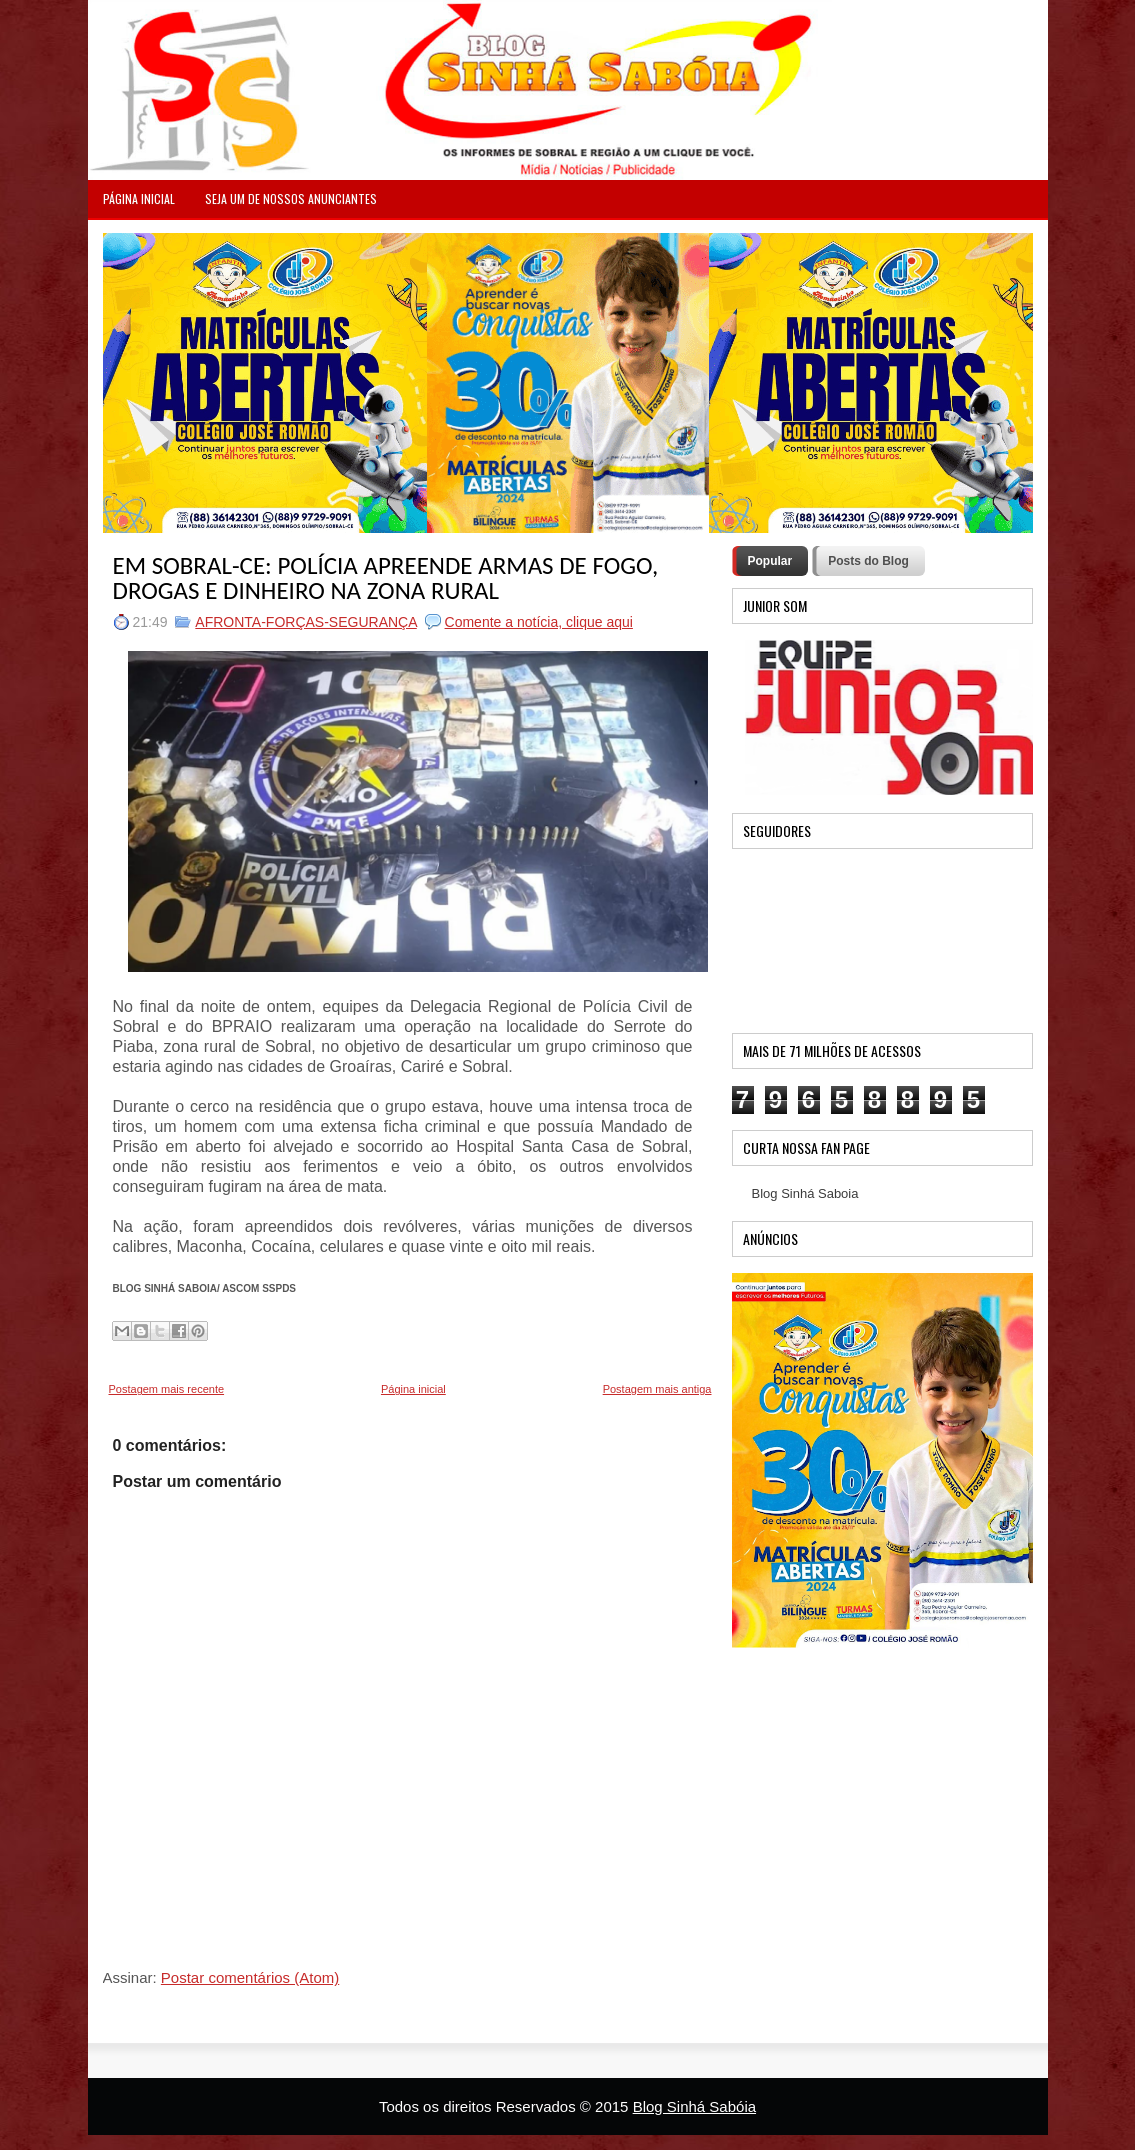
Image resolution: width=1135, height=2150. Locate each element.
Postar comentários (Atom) (250, 1977)
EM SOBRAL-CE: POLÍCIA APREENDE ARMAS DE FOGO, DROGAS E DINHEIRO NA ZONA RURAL (386, 578)
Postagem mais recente (167, 1389)
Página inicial (413, 1389)
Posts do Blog (868, 561)
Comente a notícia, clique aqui (539, 622)
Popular (770, 561)
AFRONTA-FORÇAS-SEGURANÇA (305, 622)
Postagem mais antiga (657, 1389)
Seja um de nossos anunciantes (291, 198)
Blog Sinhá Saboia (805, 1193)
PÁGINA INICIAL (139, 198)
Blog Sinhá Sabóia (694, 2106)
